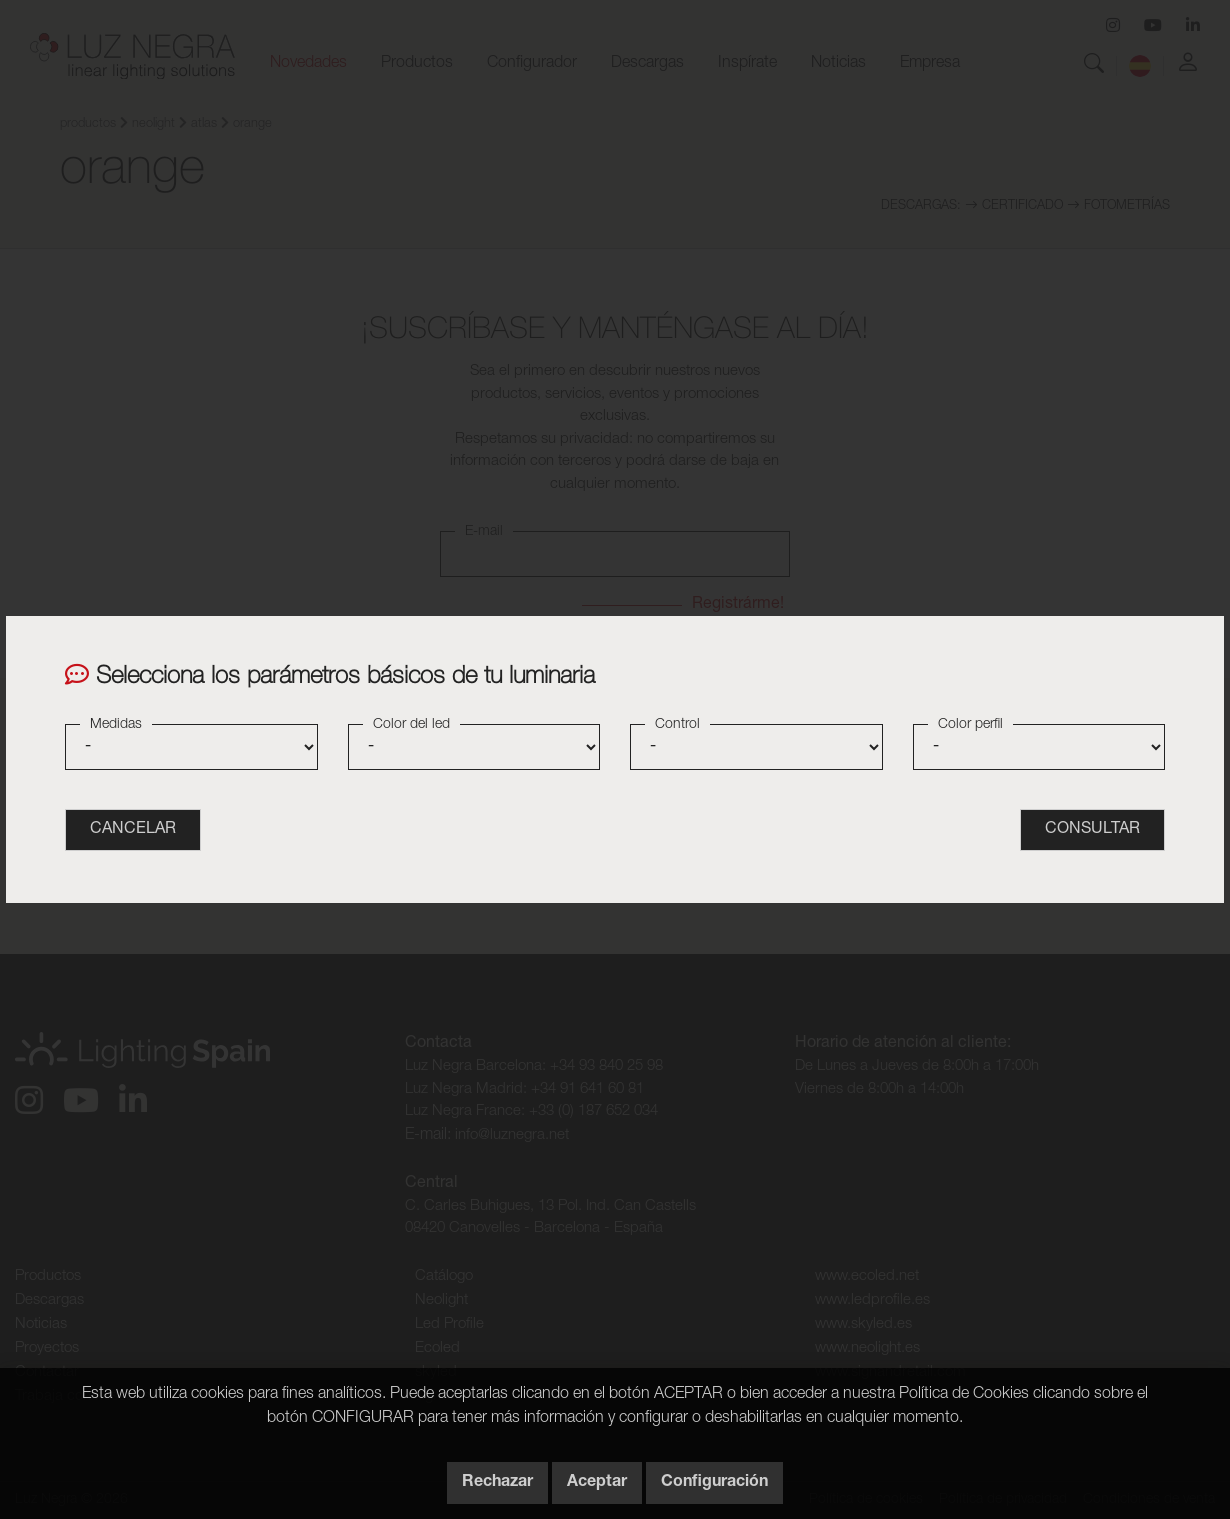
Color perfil (970, 725)
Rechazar (497, 1483)
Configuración (714, 1483)
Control (677, 725)
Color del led (411, 725)
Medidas (116, 725)
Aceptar (597, 1483)
